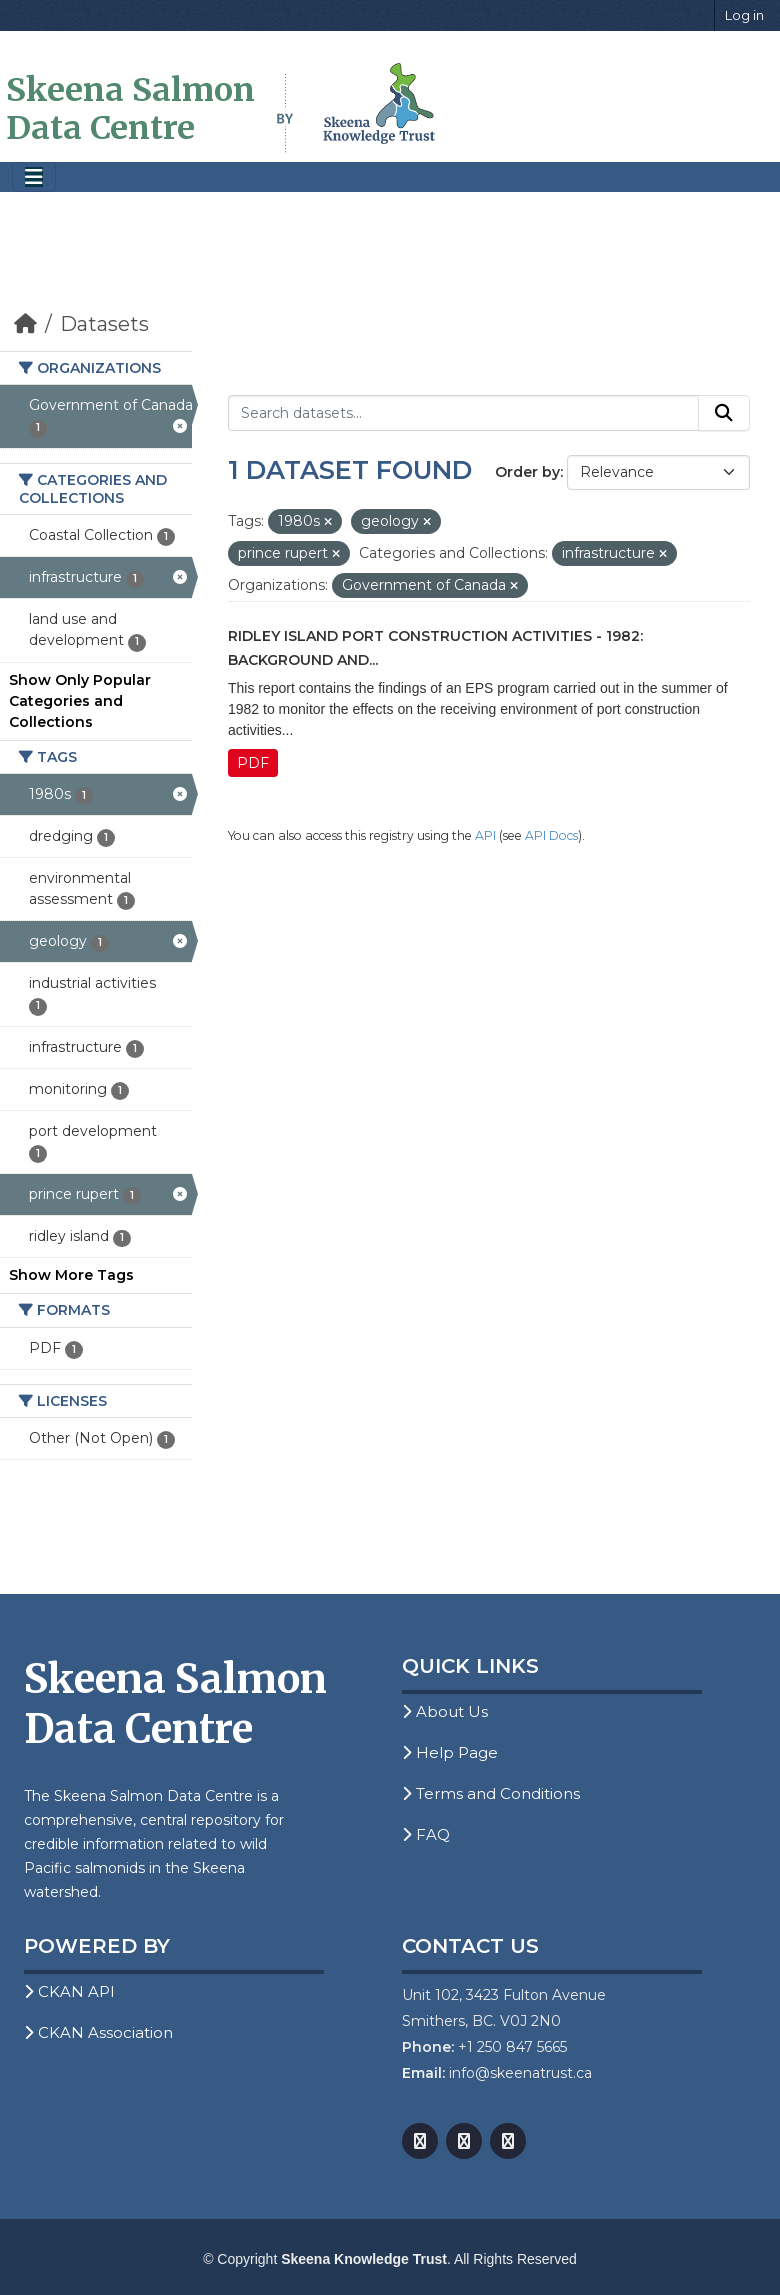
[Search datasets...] (463, 413)
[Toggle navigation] (34, 177)
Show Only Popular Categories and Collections (80, 701)
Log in (744, 15)
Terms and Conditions (491, 1793)
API (485, 835)
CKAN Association (98, 2032)
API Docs (551, 835)
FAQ (426, 1834)
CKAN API (69, 1991)
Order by (527, 472)
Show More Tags (71, 1275)
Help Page (450, 1752)
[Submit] (724, 413)
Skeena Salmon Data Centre (130, 109)
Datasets (104, 324)
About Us (445, 1711)
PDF (253, 763)
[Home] (25, 324)
